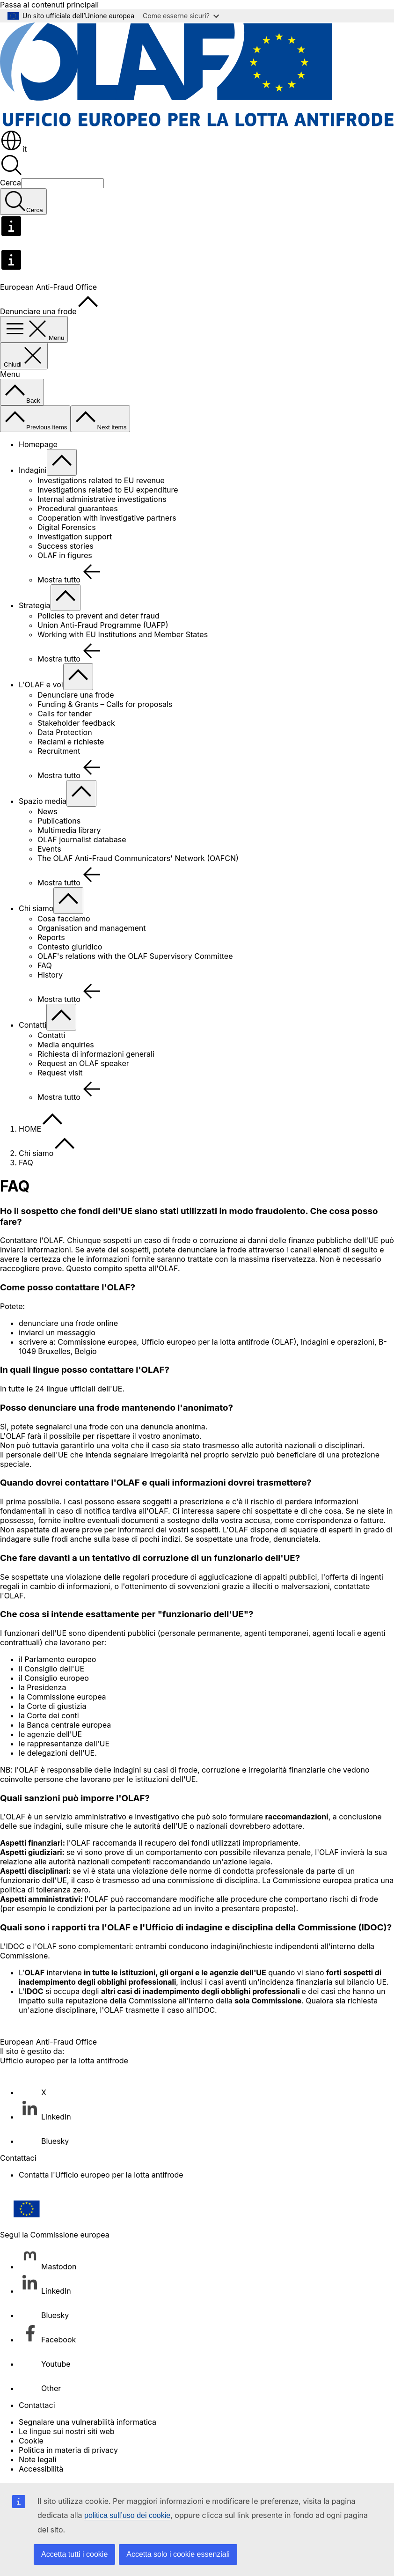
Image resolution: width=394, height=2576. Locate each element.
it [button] (13, 149)
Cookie (31, 2440)
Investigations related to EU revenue (101, 480)
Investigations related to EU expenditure (107, 489)
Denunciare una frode (75, 694)
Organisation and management (91, 928)
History (50, 974)
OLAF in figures (64, 555)
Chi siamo (36, 908)
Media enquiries (65, 1044)
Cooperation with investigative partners (106, 518)
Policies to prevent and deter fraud (98, 615)
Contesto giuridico (69, 946)
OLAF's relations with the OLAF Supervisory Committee (135, 956)
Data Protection (64, 732)
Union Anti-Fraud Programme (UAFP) (102, 625)
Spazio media (42, 801)
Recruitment (58, 751)
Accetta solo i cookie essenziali (178, 2554)
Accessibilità (41, 2468)
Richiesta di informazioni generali (95, 1054)
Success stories (65, 546)
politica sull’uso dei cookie (127, 2515)
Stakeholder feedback (76, 723)
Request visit (60, 1072)
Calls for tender (64, 713)
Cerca (10, 182)
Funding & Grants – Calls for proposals (104, 704)
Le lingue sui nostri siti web (67, 2431)
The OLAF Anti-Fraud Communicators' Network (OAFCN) (138, 858)
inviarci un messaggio (57, 1332)
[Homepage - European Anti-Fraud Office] (197, 124)
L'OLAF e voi (41, 684)
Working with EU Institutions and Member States (122, 634)
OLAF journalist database (81, 839)
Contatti (32, 1025)
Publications (58, 820)
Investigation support (74, 536)
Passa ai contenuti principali (49, 4)
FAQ (44, 965)
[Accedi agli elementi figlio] (62, 462)
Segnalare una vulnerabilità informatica (87, 2422)
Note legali (37, 2459)
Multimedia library (69, 830)
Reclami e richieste (70, 741)
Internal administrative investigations (102, 499)
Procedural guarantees (77, 508)
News (47, 811)
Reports (51, 937)
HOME (30, 1128)
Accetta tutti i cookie (74, 2554)
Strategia (35, 605)
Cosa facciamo (63, 918)
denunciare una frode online (68, 1323)
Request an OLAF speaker (83, 1063)
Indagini (33, 470)
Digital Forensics (66, 527)
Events (49, 849)
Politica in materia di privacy (68, 2450)
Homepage (38, 444)
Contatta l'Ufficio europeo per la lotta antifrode (101, 2174)
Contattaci (37, 2405)
